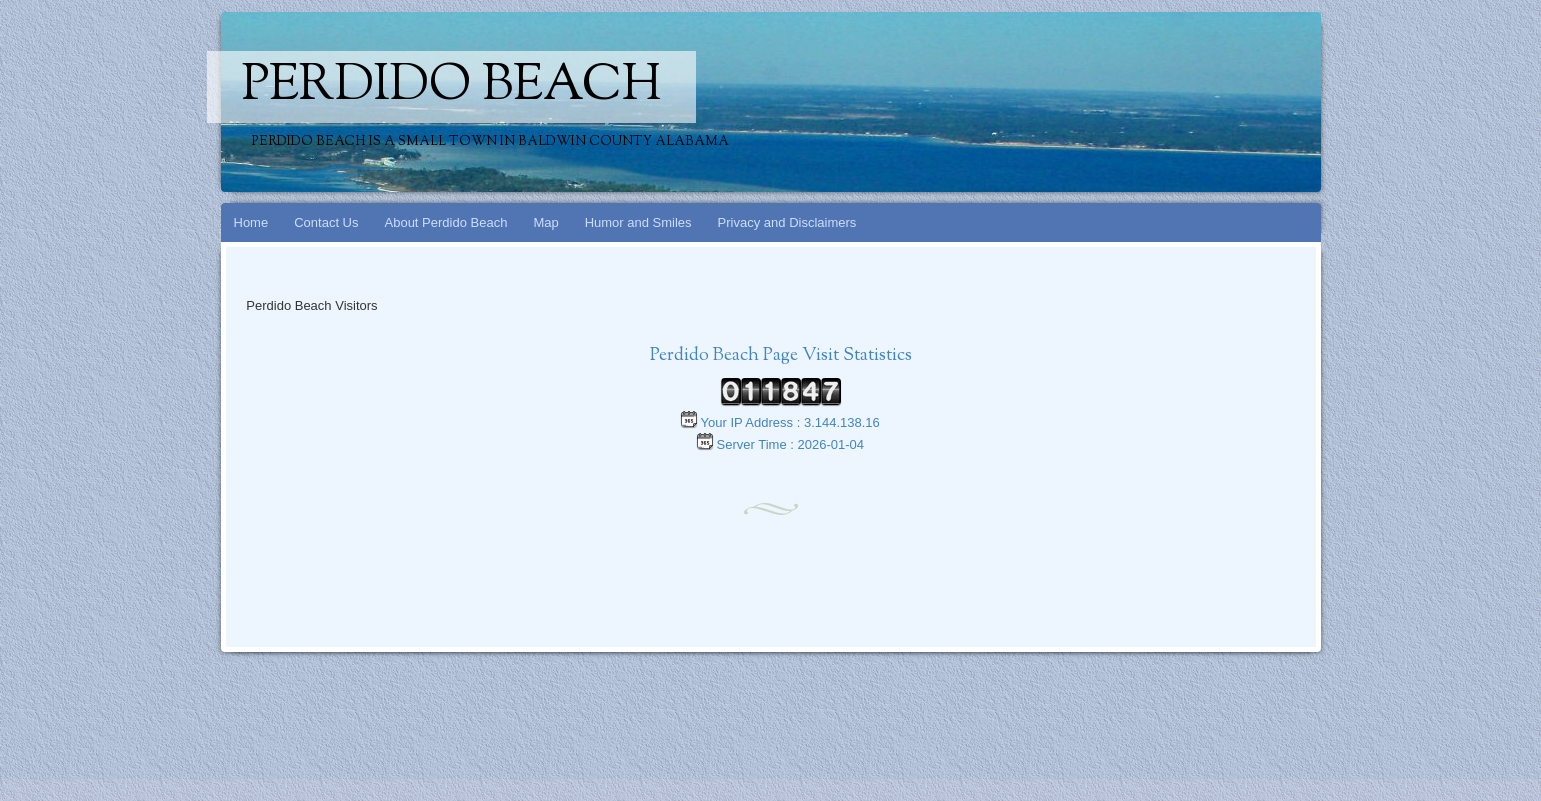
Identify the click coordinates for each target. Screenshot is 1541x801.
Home (251, 222)
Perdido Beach (451, 87)
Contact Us (326, 222)
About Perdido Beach (446, 222)
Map (545, 222)
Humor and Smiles (638, 222)
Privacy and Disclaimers (787, 222)
